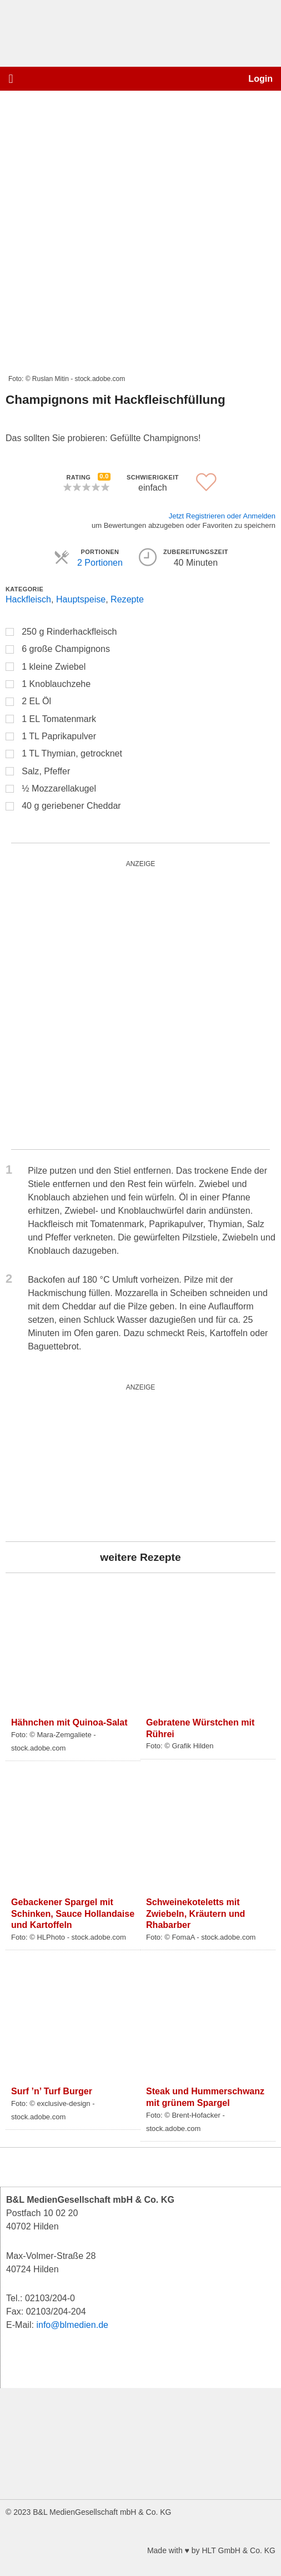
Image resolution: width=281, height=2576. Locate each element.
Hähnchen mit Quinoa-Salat (69, 1722)
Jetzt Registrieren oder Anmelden (222, 516)
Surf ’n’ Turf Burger (51, 2091)
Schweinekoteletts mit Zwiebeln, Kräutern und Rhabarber (195, 1913)
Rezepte (127, 599)
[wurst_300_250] (89, 1462)
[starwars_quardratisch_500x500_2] (140, 1005)
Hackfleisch (28, 599)
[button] (11, 79)
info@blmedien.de (72, 2325)
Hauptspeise (81, 599)
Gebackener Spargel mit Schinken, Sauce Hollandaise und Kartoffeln (72, 1913)
